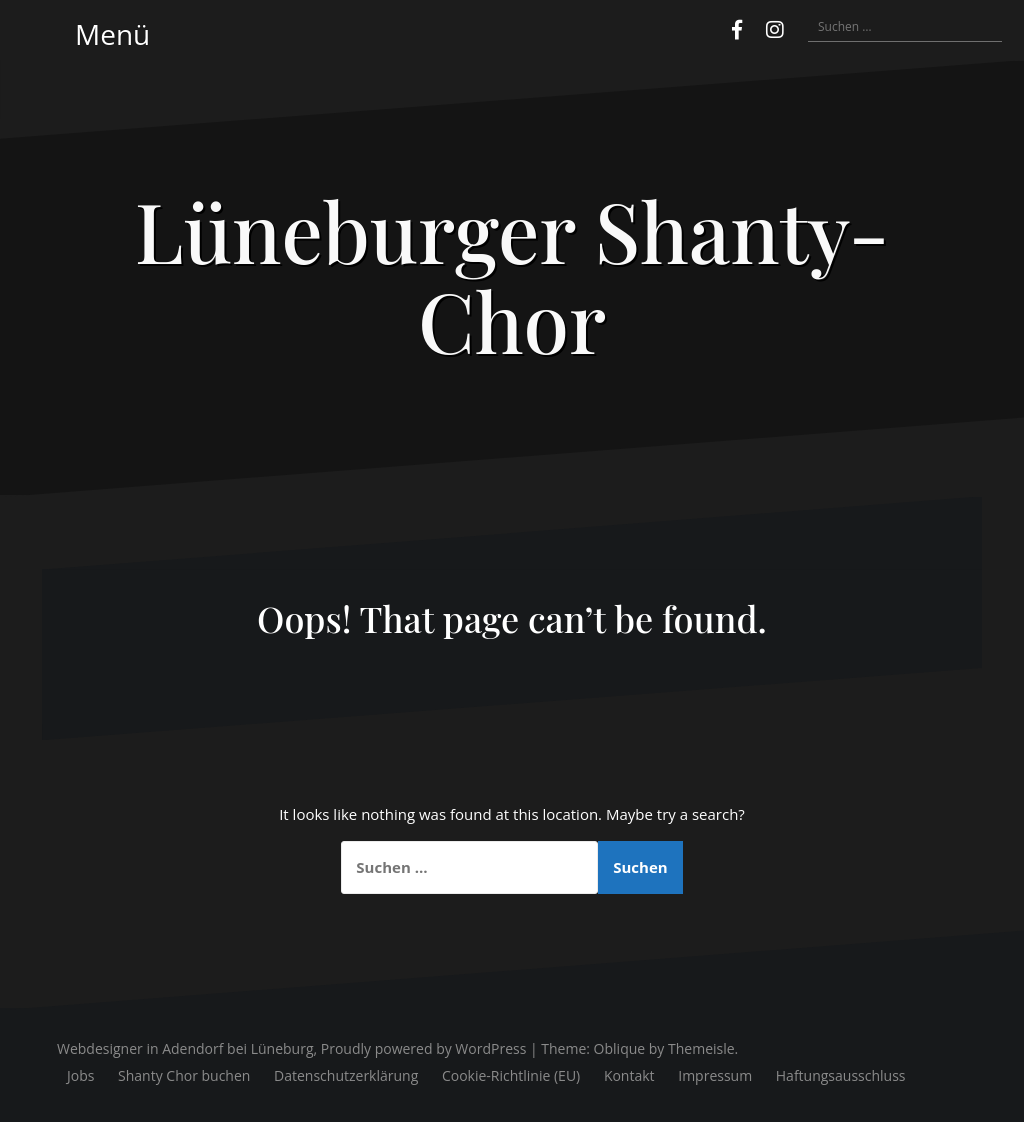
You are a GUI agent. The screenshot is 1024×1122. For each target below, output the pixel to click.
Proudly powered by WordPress (424, 1048)
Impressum (715, 1075)
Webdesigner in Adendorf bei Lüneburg (185, 1048)
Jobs (80, 1075)
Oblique (620, 1048)
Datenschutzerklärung (346, 1075)
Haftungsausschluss (841, 1075)
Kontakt (629, 1075)
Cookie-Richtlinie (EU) (511, 1075)
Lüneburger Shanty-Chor (512, 275)
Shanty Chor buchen (184, 1075)
